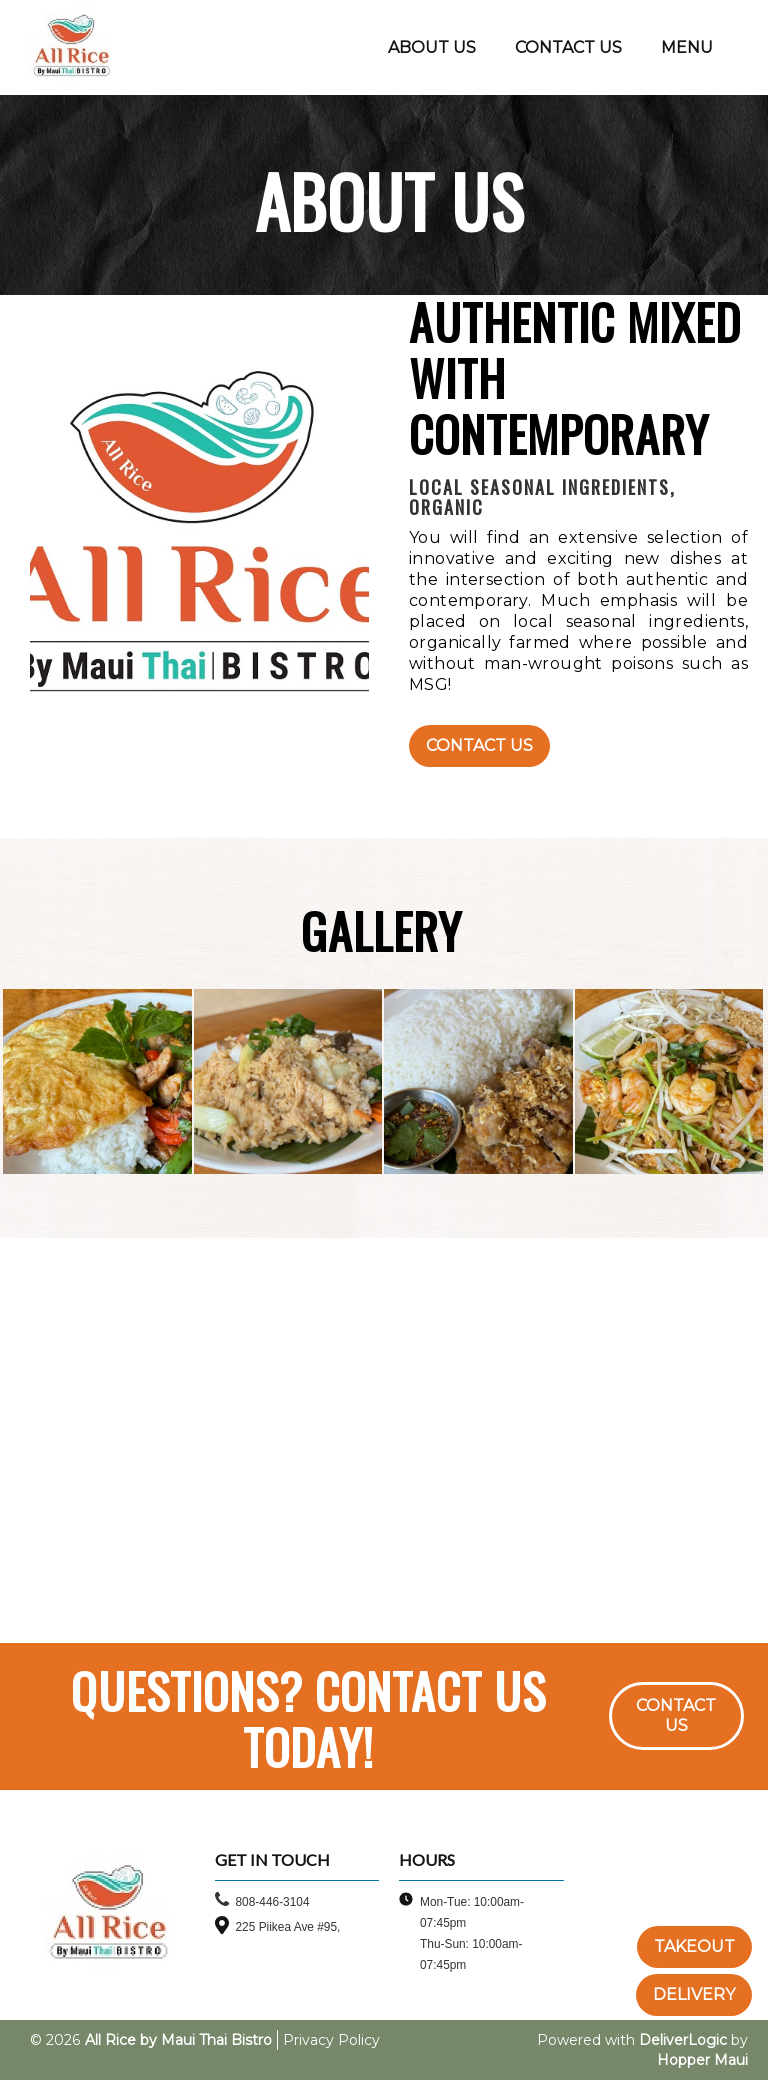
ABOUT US (432, 47)
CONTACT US (568, 47)
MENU (687, 47)
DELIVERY (694, 1994)
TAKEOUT (694, 1946)
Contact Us (479, 745)
